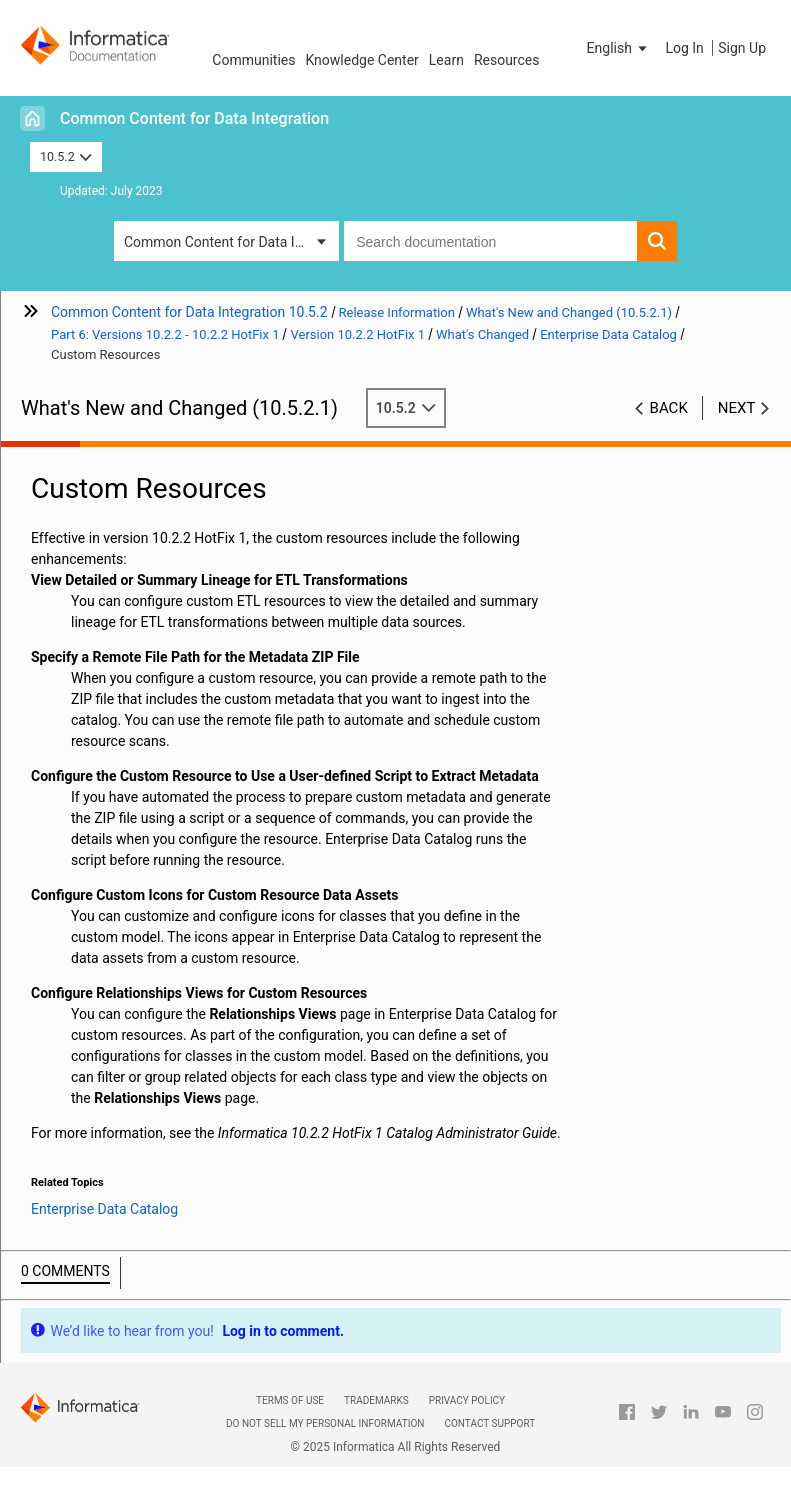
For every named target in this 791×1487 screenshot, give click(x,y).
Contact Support (489, 1423)
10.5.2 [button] (66, 156)
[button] (619, 48)
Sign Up (742, 48)
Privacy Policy (467, 1400)
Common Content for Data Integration (194, 118)
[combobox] (490, 241)
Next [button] (737, 408)
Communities (253, 60)
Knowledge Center (361, 60)
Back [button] (669, 408)
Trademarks (376, 1400)
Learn (446, 60)
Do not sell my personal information (325, 1423)
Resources (507, 60)
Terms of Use (290, 1400)
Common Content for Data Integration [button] (231, 242)
